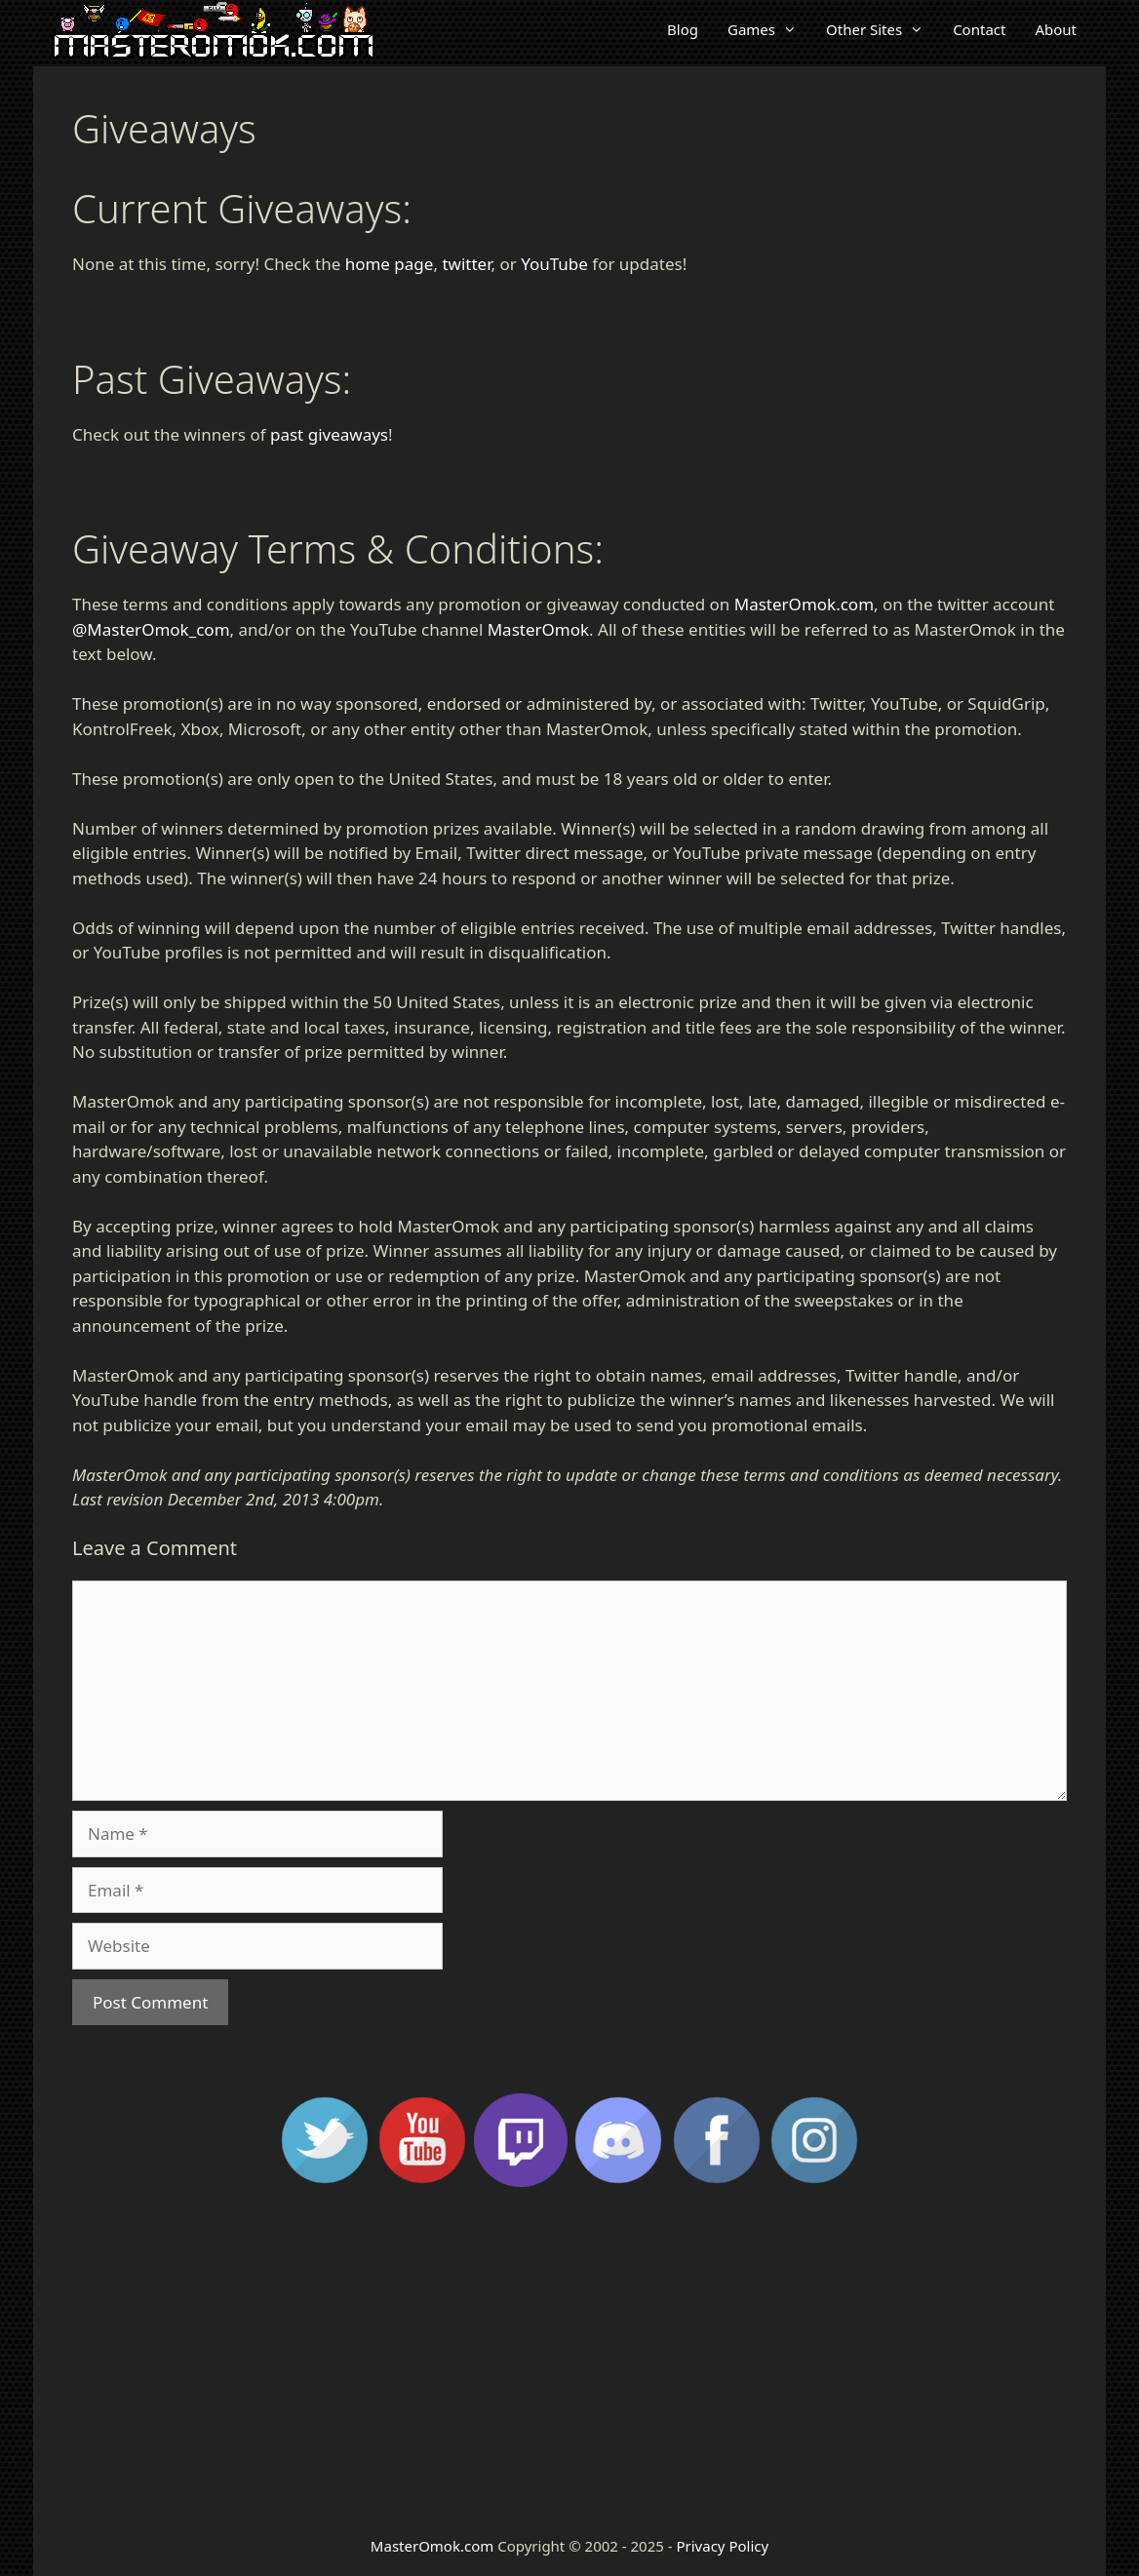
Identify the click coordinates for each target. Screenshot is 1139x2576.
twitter (466, 264)
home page (389, 264)
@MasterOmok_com (151, 629)
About (1056, 29)
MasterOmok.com (804, 604)
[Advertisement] (569, 2359)
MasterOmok (538, 629)
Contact (979, 29)
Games (769, 29)
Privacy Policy (722, 2546)
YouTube (554, 264)
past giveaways (329, 434)
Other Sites (882, 29)
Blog (682, 29)
